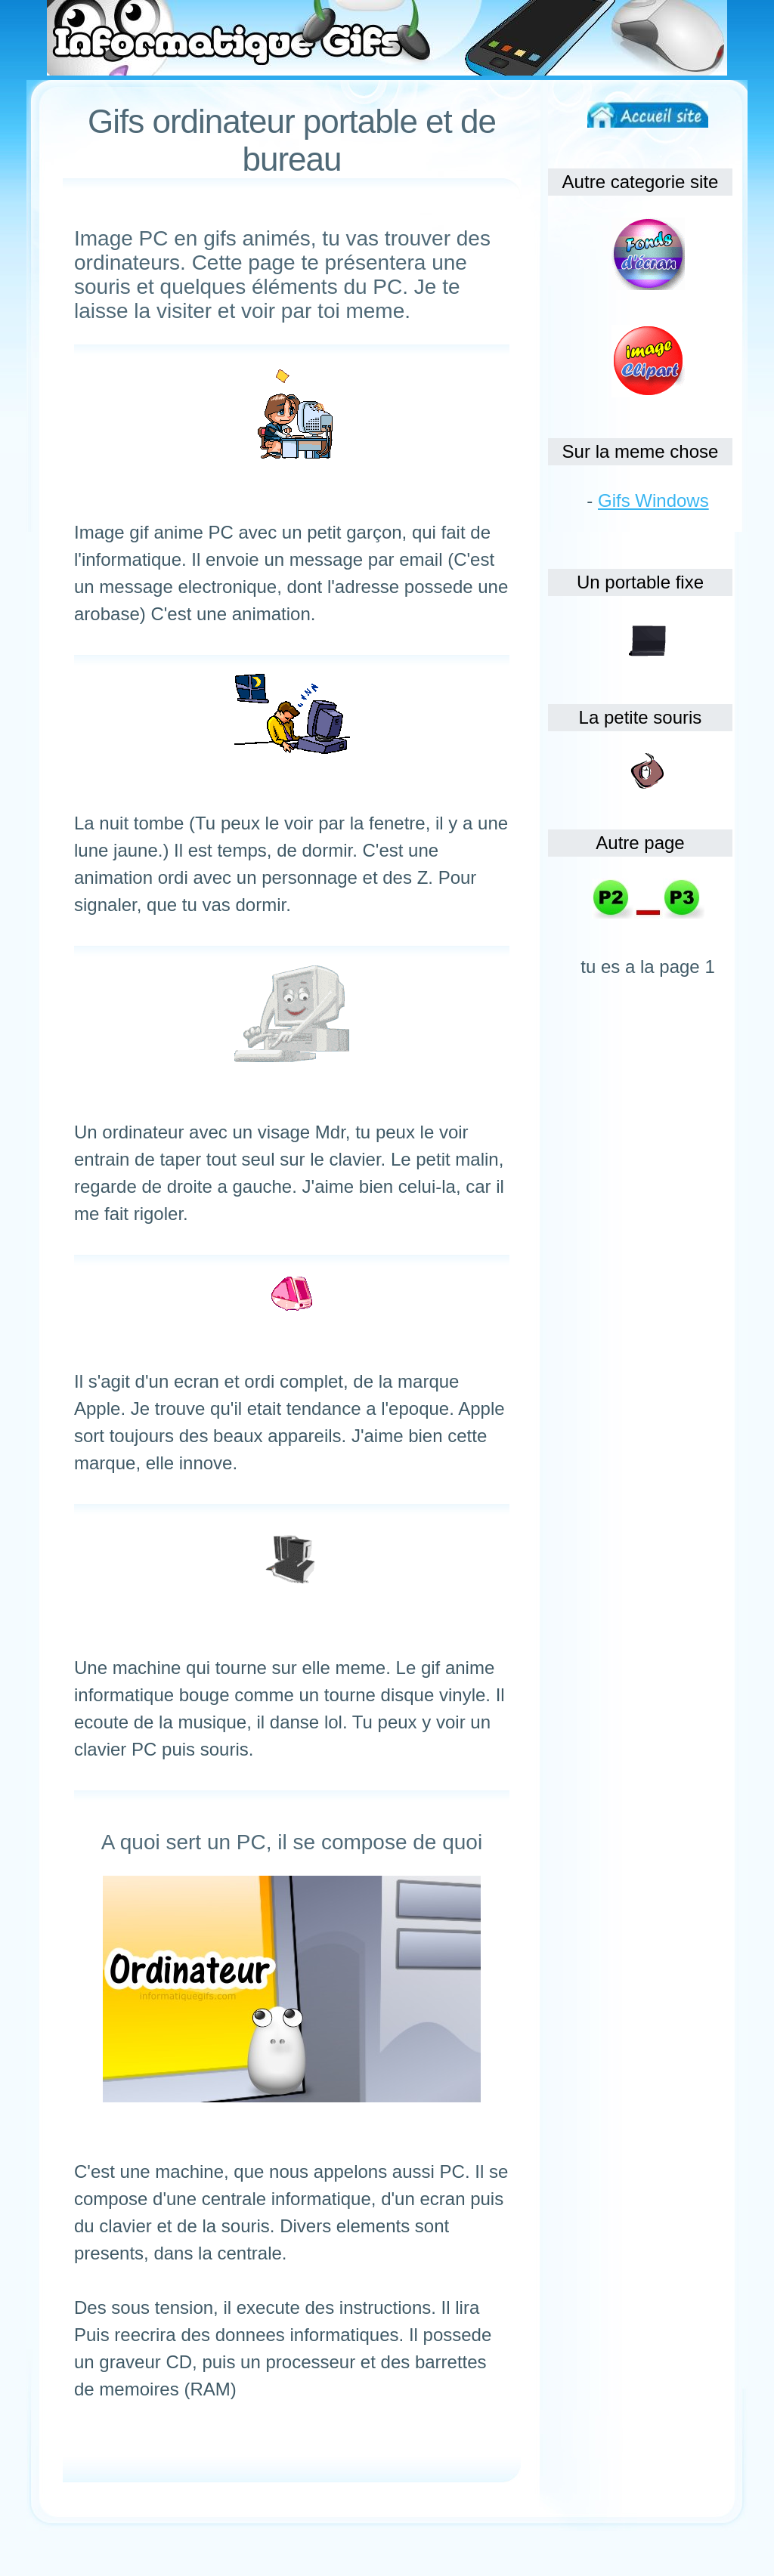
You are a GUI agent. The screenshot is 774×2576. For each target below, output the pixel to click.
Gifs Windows (653, 500)
